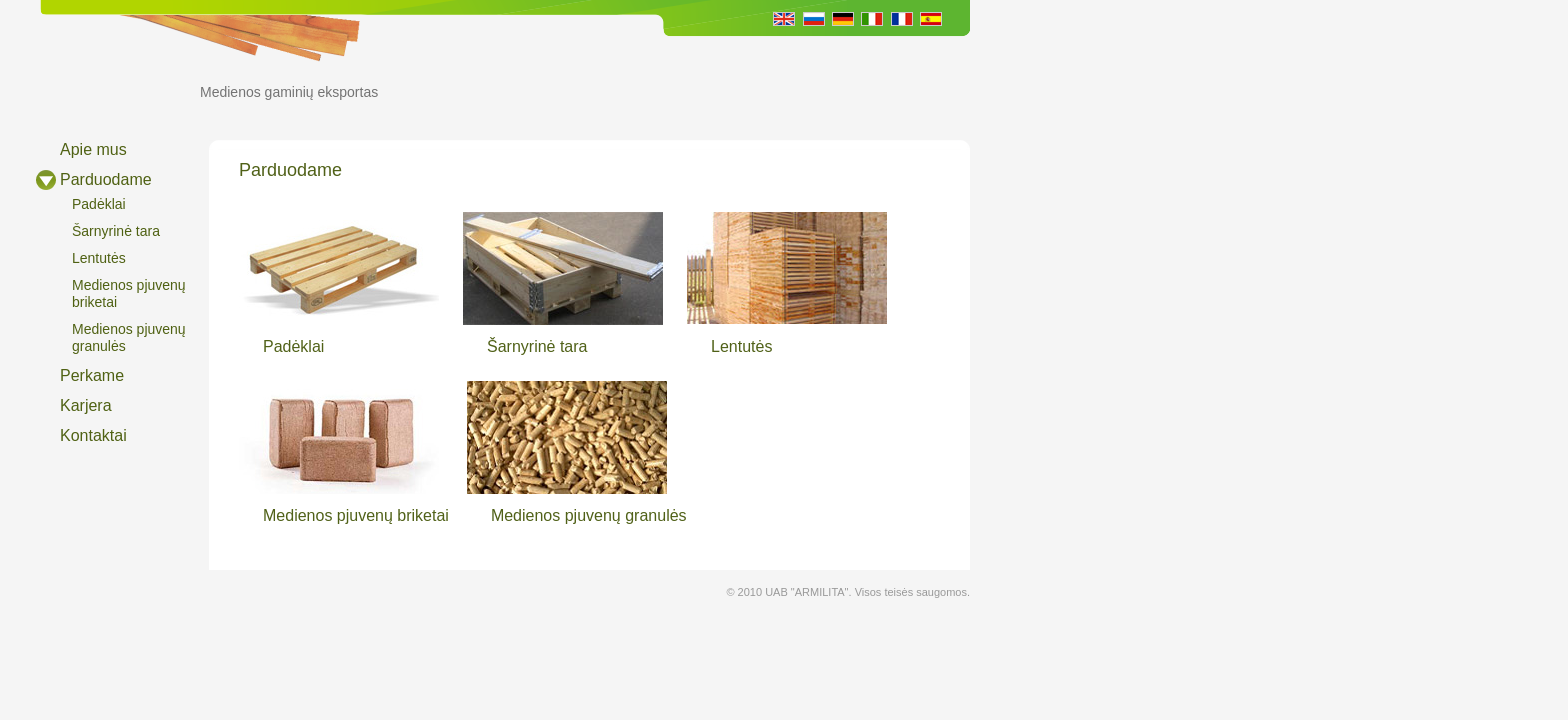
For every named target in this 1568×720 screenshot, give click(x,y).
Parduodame (106, 179)
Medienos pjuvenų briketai (129, 293)
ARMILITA (102, 81)
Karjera (86, 405)
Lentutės (99, 258)
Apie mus (93, 149)
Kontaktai (93, 435)
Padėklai (99, 204)
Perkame (92, 375)
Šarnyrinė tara (116, 231)
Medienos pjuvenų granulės (129, 337)
